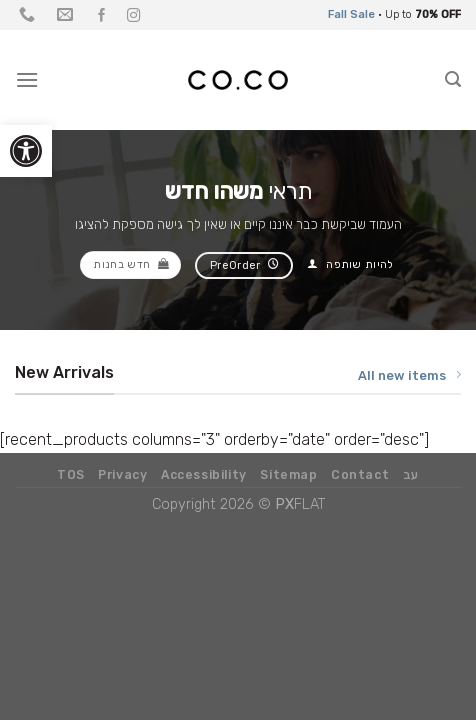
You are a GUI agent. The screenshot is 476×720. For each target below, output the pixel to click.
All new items (409, 375)
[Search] (453, 79)
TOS (71, 475)
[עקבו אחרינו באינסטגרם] (134, 16)
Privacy (122, 475)
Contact (360, 475)
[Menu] (27, 79)
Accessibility (204, 475)
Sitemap (288, 475)
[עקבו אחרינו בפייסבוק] (102, 16)
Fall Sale (351, 14)
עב (411, 475)
